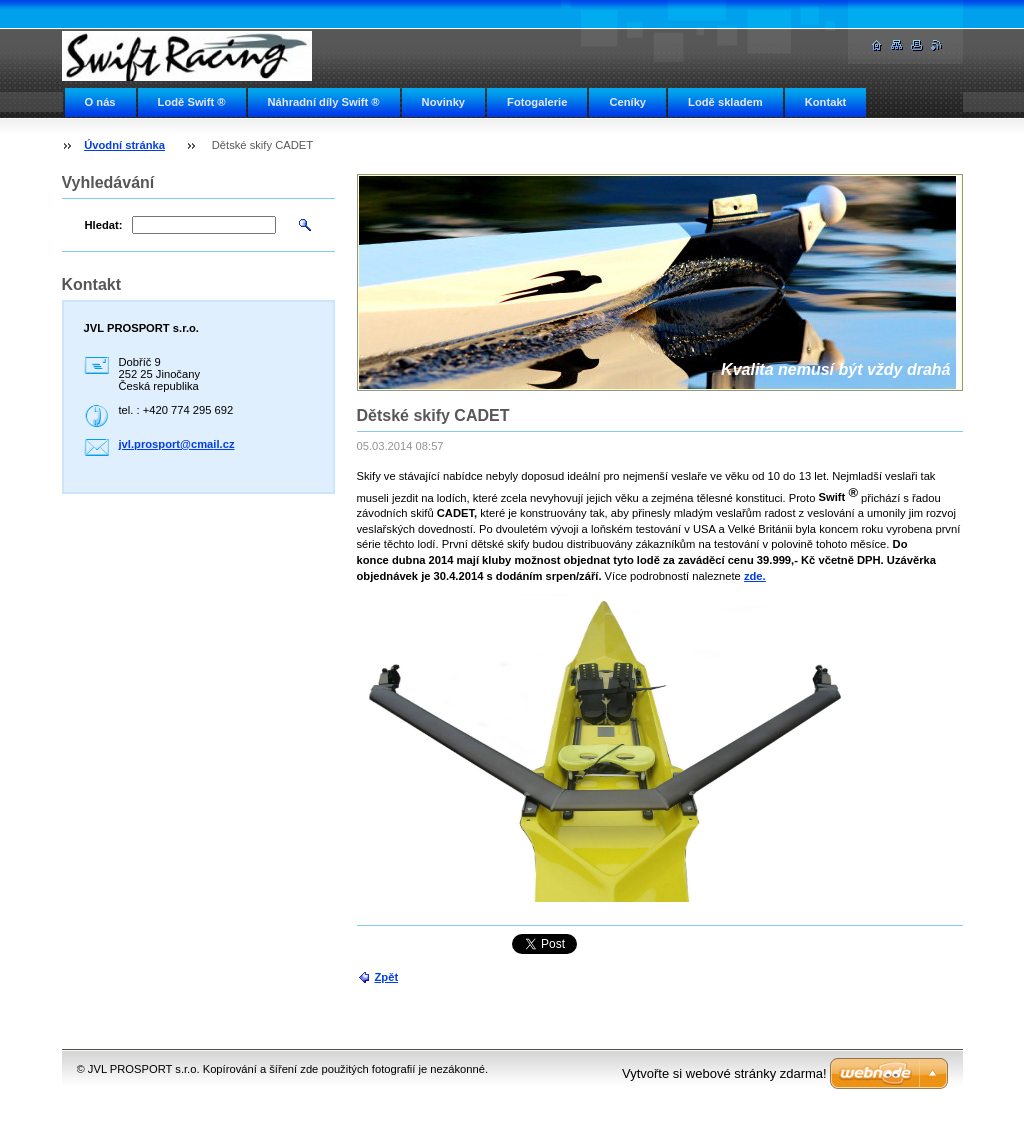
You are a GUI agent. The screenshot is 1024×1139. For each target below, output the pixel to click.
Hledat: (104, 225)
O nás (100, 102)
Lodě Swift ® (192, 102)
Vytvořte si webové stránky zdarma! (724, 1073)
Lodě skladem (725, 102)
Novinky (444, 102)
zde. (755, 576)
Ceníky (627, 102)
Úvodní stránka (124, 145)
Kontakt (826, 102)
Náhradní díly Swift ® (324, 102)
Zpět (387, 977)
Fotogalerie (537, 102)
